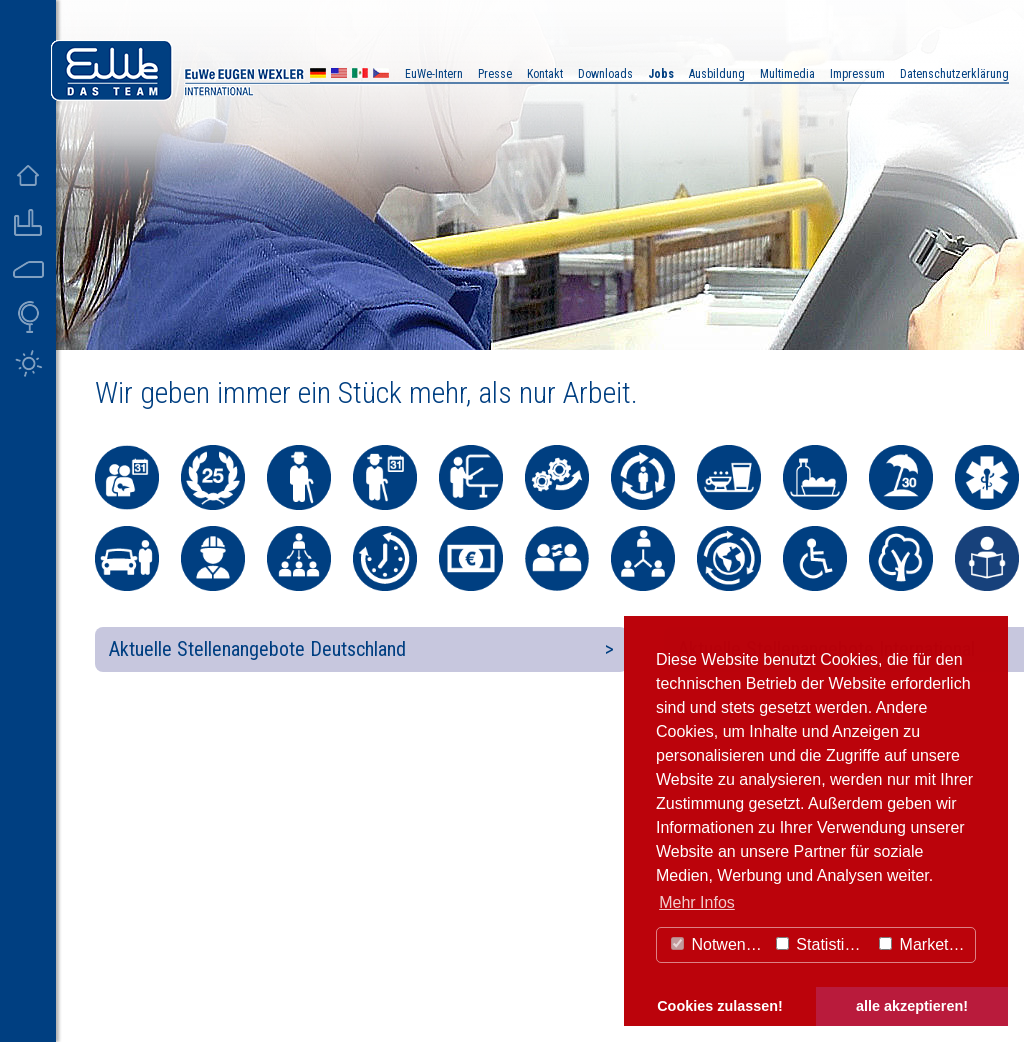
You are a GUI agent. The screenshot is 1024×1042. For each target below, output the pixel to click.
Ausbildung (717, 74)
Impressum (857, 74)
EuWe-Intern (434, 74)
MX (360, 75)
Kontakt (545, 74)
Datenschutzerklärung (954, 74)
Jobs (661, 74)
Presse (495, 74)
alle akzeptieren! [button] (912, 1006)
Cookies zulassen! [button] (720, 1006)
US (339, 75)
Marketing (924, 944)
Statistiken (823, 944)
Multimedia (787, 74)
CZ (381, 75)
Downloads (605, 74)
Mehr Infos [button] (697, 902)
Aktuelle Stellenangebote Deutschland (257, 649)
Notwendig (719, 944)
